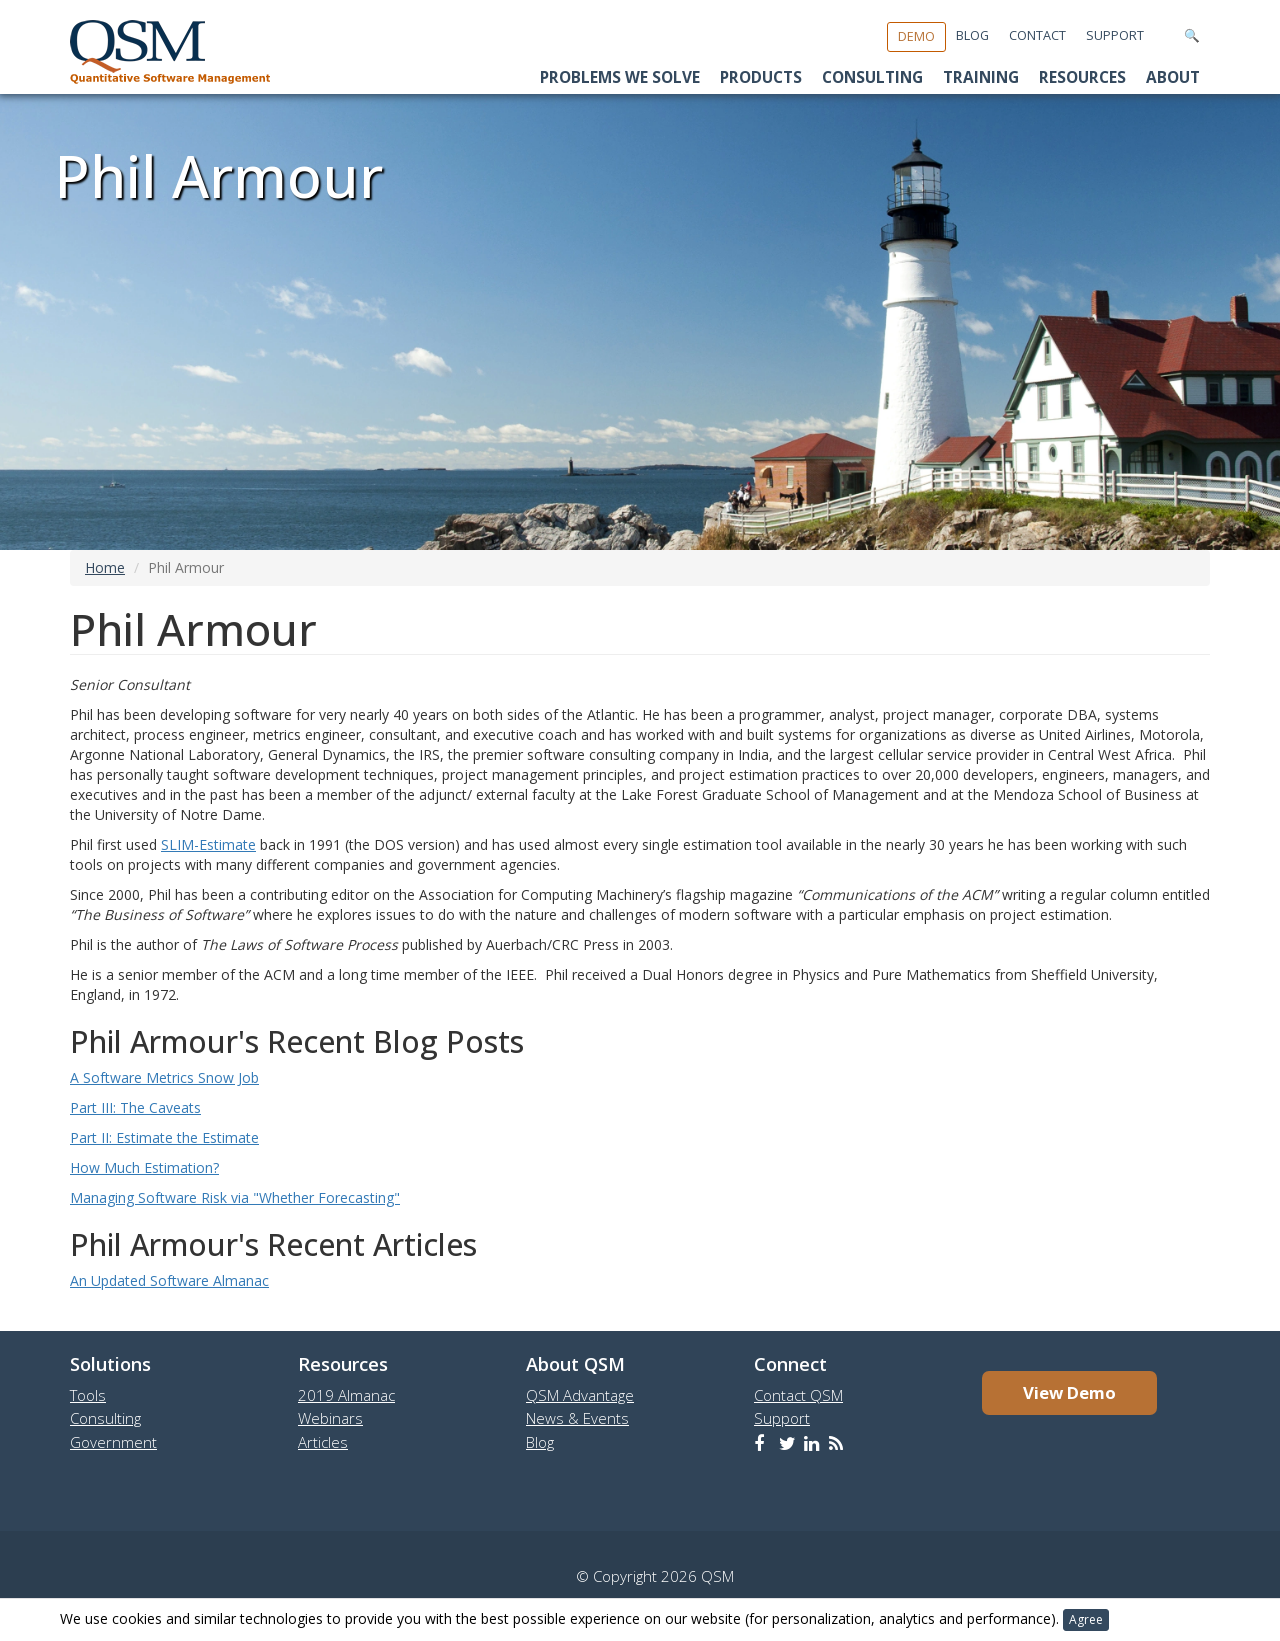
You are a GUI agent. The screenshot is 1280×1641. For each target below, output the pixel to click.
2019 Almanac (346, 1395)
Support (1115, 35)
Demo (916, 36)
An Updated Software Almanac (169, 1280)
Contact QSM (798, 1395)
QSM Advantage (580, 1395)
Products (761, 77)
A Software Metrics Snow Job (164, 1077)
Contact (1037, 35)
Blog (972, 35)
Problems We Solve (620, 77)
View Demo (1069, 1392)
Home (105, 567)
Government (113, 1442)
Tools (88, 1395)
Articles (323, 1442)
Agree (1086, 1619)
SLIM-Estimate (208, 844)
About (1173, 77)
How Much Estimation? (144, 1167)
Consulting (872, 77)
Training (981, 77)
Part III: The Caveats (135, 1107)
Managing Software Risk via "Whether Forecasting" (235, 1197)
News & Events (577, 1418)
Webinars (330, 1418)
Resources (1082, 77)
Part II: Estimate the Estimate (164, 1137)
